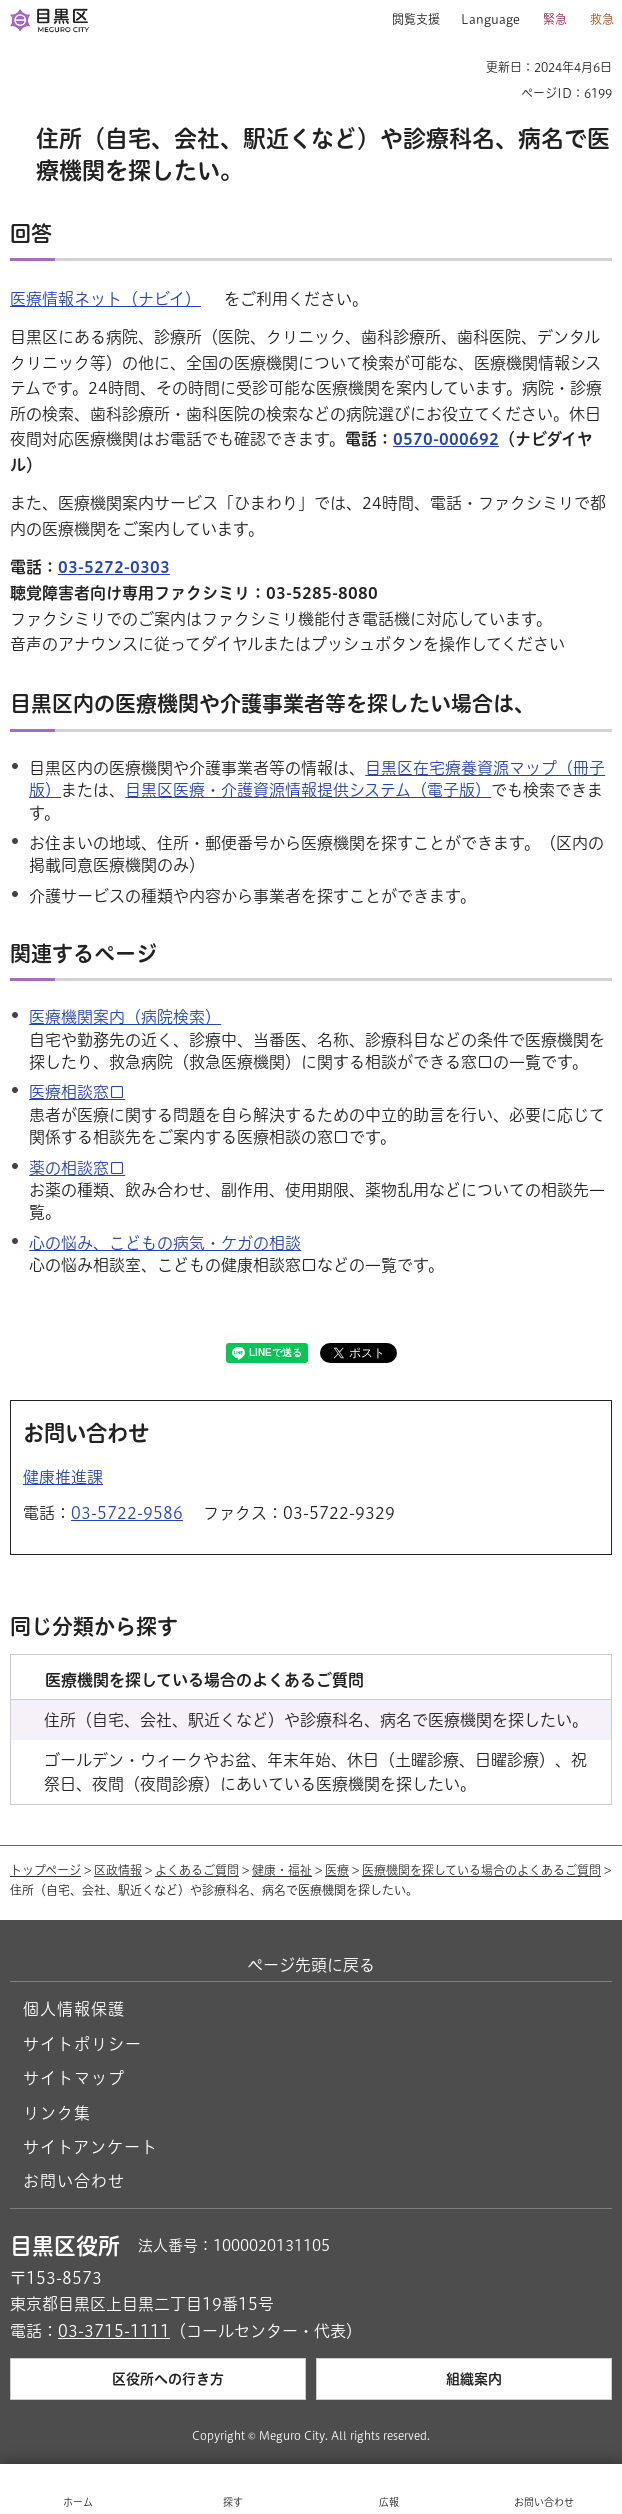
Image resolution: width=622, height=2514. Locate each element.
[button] (408, 20)
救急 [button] (602, 19)
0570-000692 (446, 439)
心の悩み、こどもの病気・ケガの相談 (165, 1243)
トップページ (45, 1870)
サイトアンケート (90, 2147)
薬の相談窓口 (77, 1168)
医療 (337, 1870)
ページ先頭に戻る (311, 1965)
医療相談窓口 (77, 1092)
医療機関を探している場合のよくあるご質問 (481, 1870)
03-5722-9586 (127, 1513)
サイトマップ (74, 2078)
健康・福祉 (282, 1870)
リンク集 (57, 2113)
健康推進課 (63, 1477)
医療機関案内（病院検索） (125, 1017)
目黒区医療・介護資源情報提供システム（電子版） (308, 790)
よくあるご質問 (197, 1870)
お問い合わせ (74, 2181)
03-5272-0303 (114, 567)
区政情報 (118, 1870)
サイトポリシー (82, 2044)
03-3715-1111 (114, 2331)
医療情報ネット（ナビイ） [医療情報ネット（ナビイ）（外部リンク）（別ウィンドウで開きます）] (105, 299)
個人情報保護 (74, 2009)
